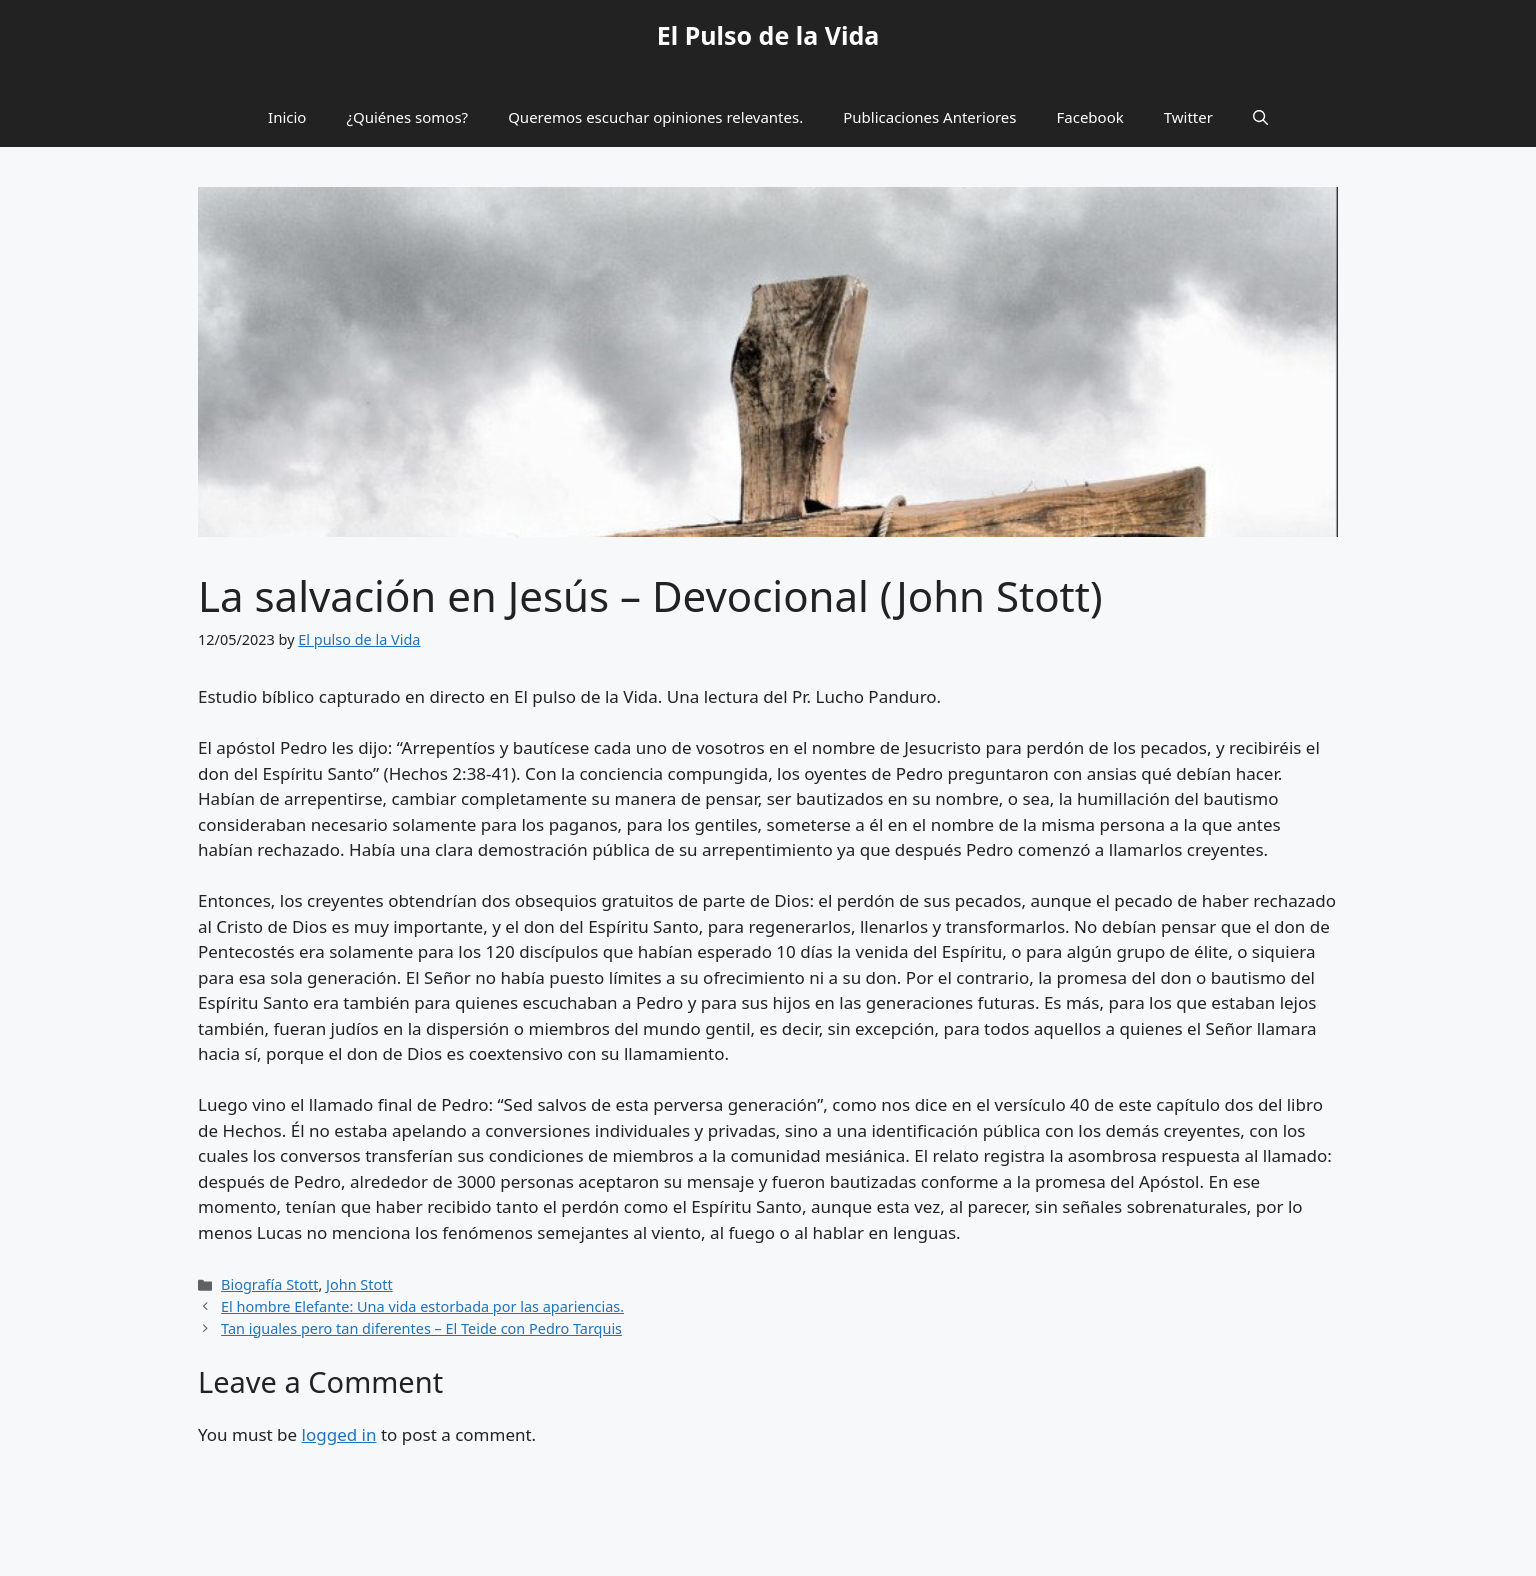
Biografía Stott (269, 1284)
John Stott (359, 1284)
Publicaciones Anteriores (929, 117)
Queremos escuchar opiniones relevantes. (655, 117)
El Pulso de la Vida (768, 35)
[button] (1260, 117)
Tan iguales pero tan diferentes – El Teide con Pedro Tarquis (421, 1328)
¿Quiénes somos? (407, 117)
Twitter (1188, 117)
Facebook (1090, 117)
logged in (339, 1434)
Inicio (287, 117)
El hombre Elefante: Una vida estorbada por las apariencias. (422, 1306)
